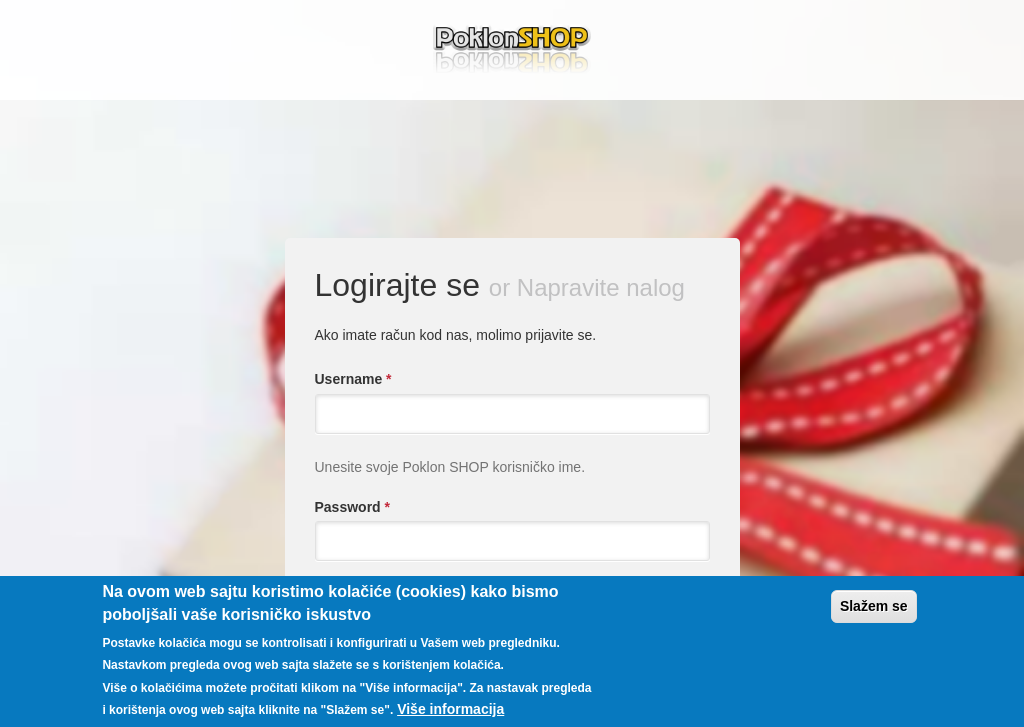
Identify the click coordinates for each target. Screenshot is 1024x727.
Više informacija (450, 709)
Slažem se (874, 606)
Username (353, 379)
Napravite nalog (601, 287)
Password (352, 507)
